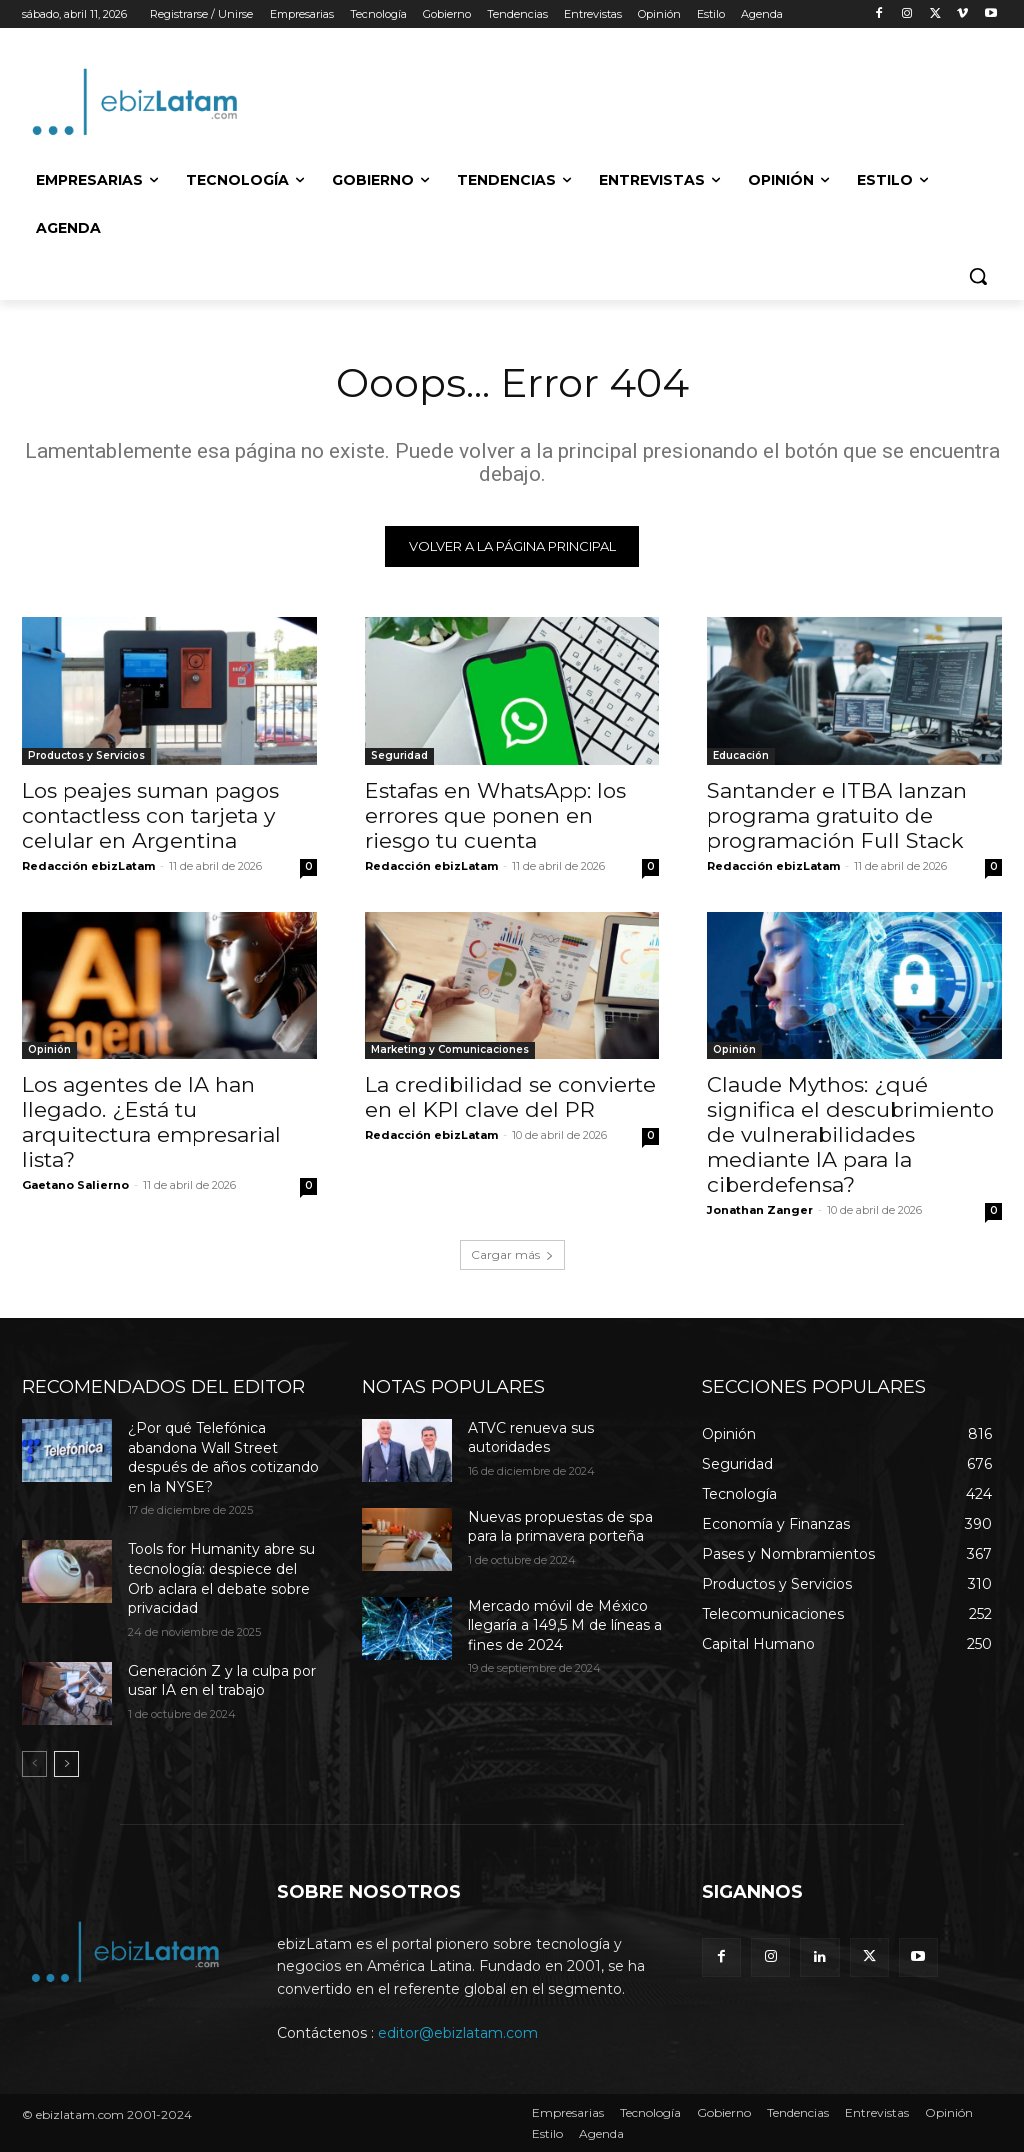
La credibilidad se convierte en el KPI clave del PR (510, 1097)
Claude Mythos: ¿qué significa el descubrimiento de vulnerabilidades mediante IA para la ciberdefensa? (850, 1134)
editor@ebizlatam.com (458, 2033)
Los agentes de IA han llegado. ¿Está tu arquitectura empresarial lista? (151, 1122)
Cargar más (512, 1254)
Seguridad (399, 754)
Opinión (49, 1049)
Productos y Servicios (86, 754)
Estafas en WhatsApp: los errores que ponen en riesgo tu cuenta (495, 814)
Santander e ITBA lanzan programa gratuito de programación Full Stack (837, 814)
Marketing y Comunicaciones (450, 1049)
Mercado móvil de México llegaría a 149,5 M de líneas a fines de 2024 (565, 1625)
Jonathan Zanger (760, 1210)
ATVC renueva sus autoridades (531, 1438)
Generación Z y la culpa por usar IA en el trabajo (222, 1680)
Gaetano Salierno (75, 1185)
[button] (978, 276)
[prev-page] (34, 1763)
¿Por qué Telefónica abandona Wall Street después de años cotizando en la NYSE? (223, 1457)
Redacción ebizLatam (88, 865)
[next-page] (66, 1763)
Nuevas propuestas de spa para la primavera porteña (560, 1527)
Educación (741, 754)
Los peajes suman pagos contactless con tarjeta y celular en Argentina (150, 814)
